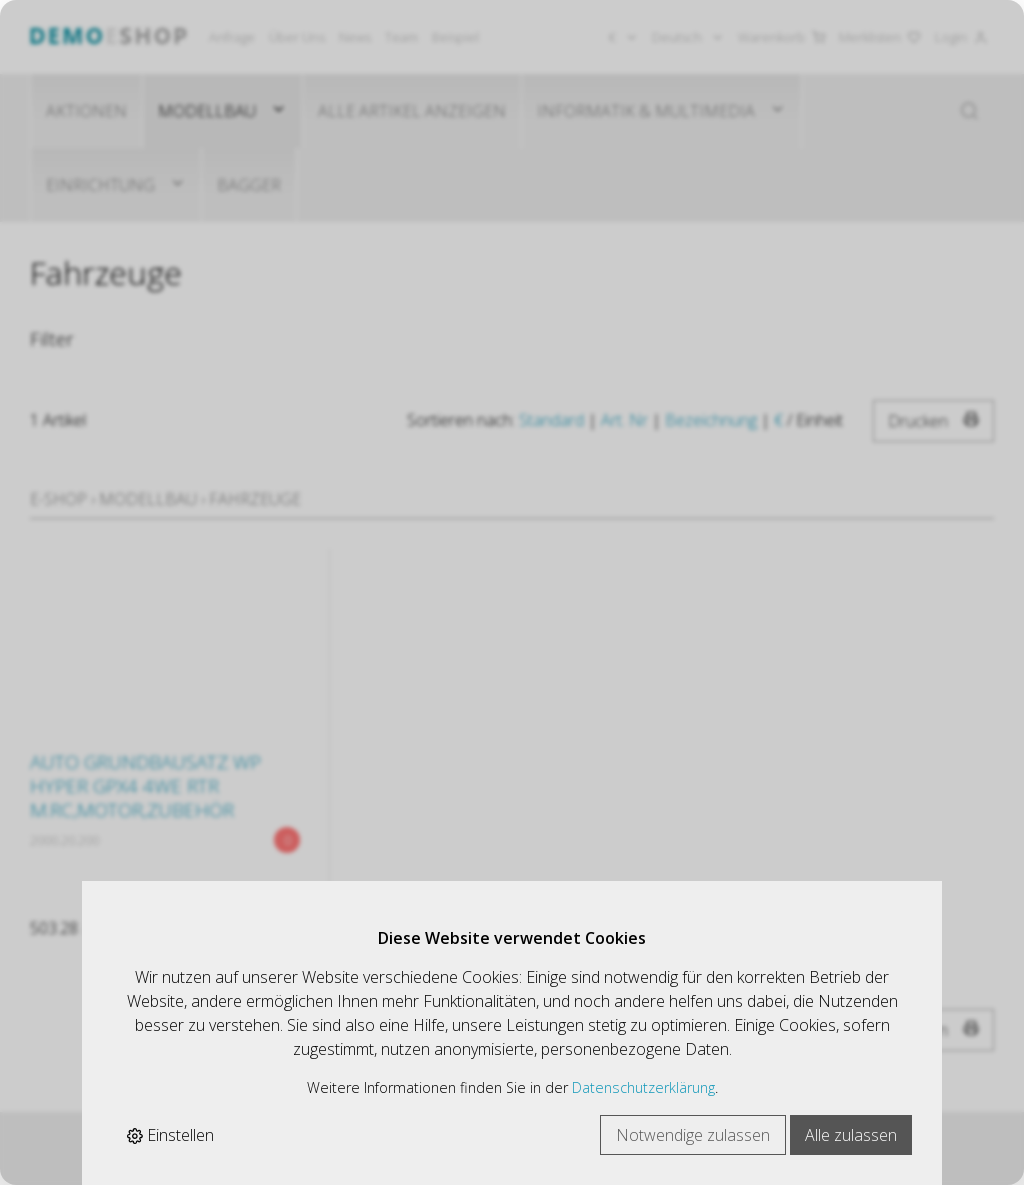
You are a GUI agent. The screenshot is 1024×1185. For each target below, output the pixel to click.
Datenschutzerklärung (643, 1087)
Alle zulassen (851, 1135)
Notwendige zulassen (693, 1135)
